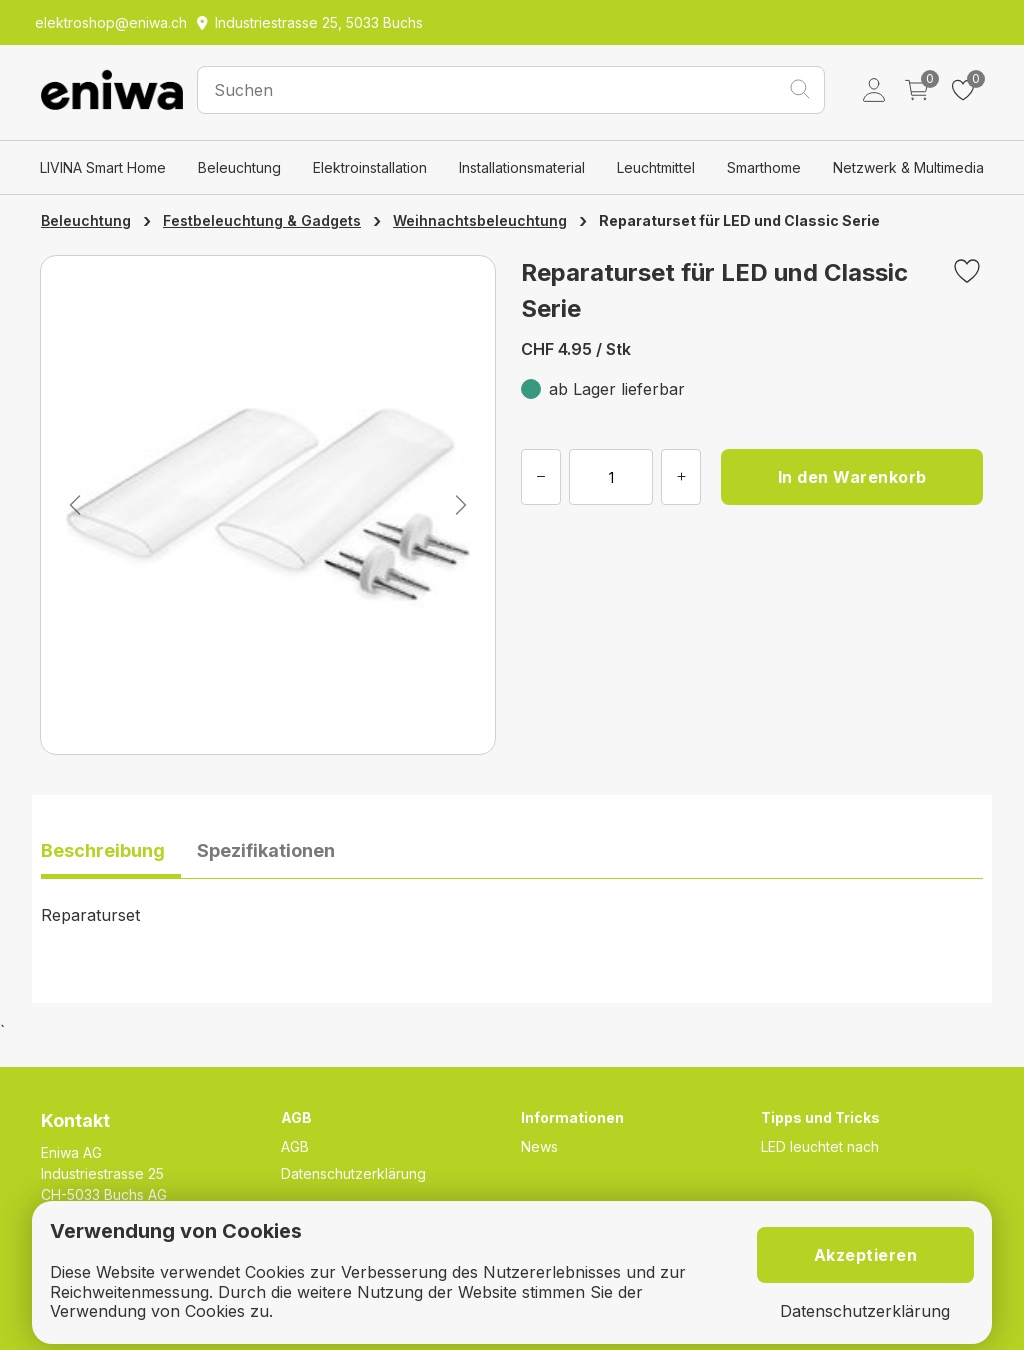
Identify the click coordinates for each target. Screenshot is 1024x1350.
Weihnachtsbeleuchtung (480, 220)
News (539, 1146)
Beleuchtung (239, 167)
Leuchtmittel (656, 167)
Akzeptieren (866, 1255)
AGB (295, 1146)
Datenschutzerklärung (353, 1173)
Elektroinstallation (370, 167)
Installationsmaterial (522, 167)
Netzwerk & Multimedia (908, 167)
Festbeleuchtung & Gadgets (262, 220)
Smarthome (764, 167)
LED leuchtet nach (820, 1146)
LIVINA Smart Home (103, 167)
